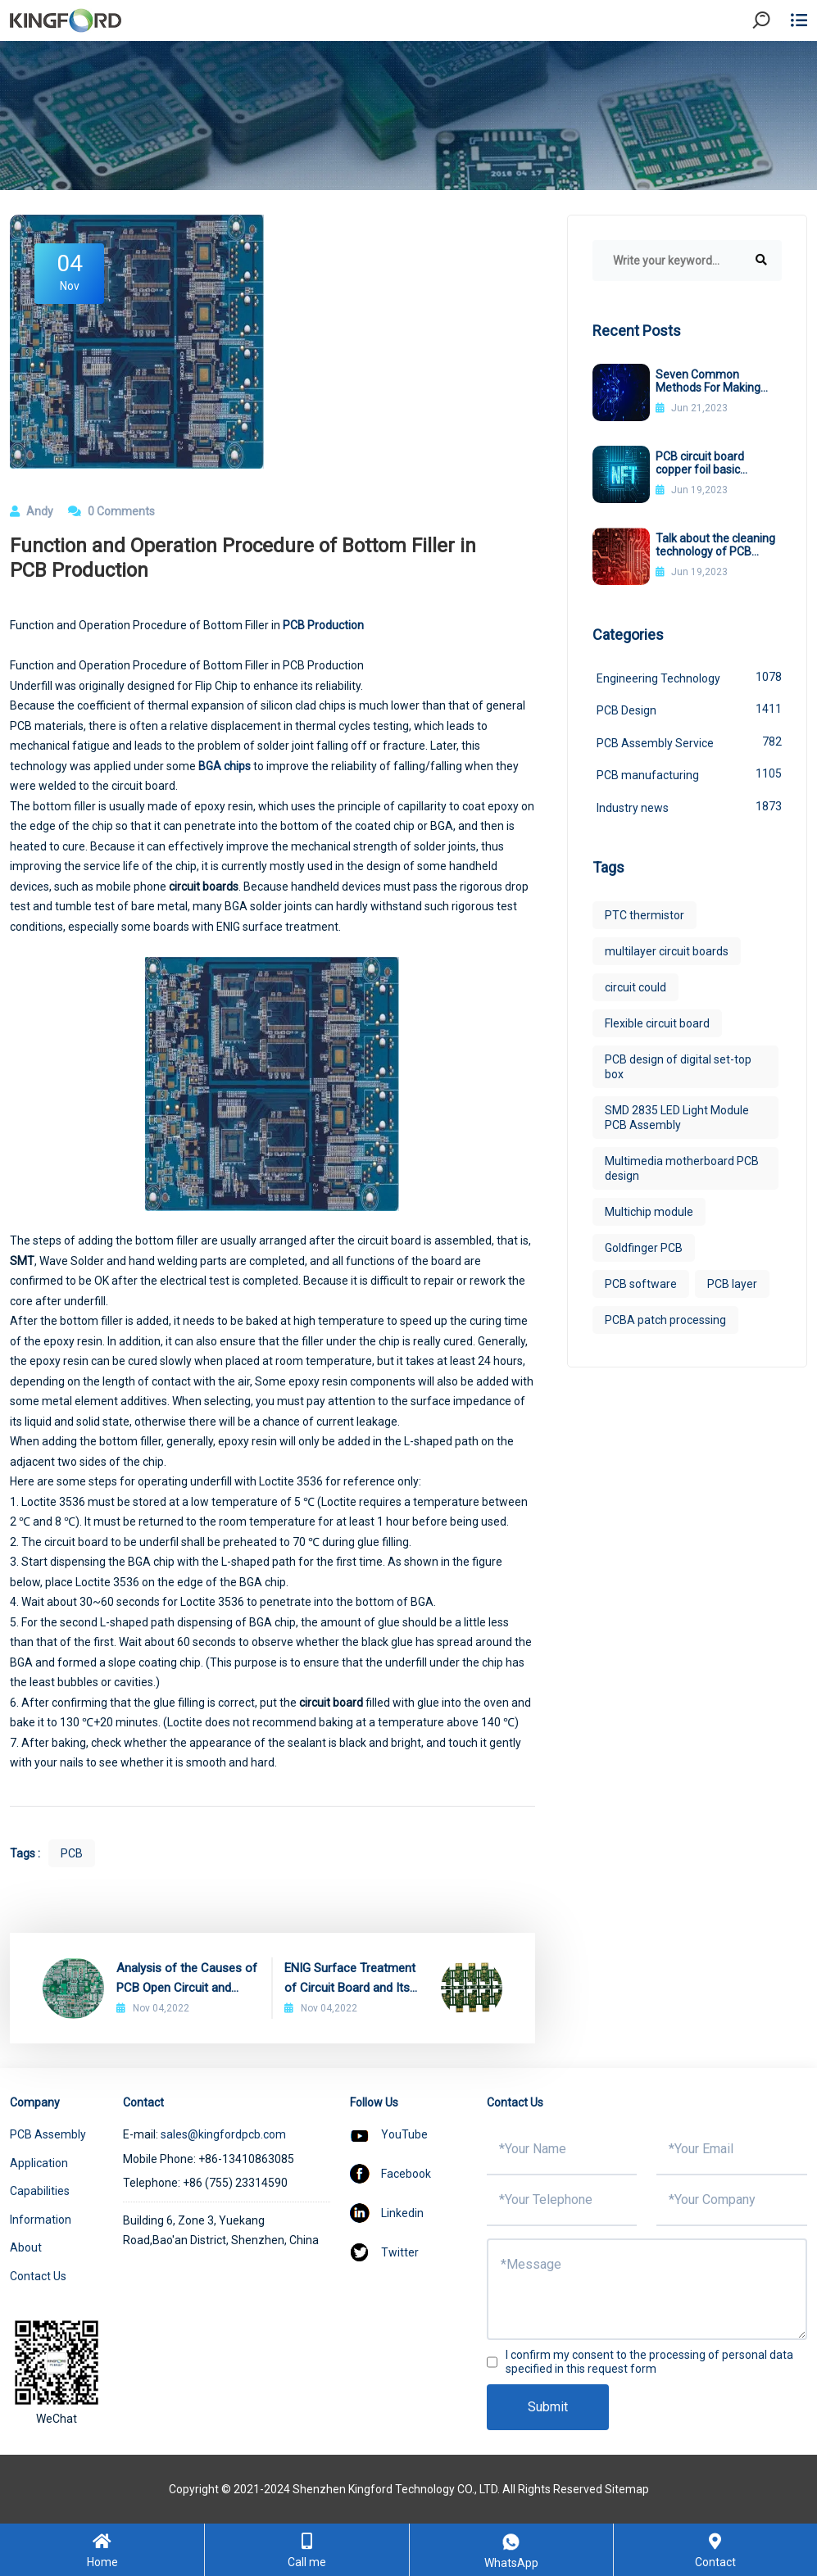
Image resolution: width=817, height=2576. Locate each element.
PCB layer (732, 1283)
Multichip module (649, 1211)
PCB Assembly (48, 2134)
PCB (72, 1853)
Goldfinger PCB (644, 1247)
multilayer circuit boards (666, 951)
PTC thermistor (644, 915)
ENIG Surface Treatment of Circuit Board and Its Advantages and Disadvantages (349, 1979)
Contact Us (38, 2276)
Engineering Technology (689, 677)
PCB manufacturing (689, 773)
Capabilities (40, 2190)
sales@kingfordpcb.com (223, 2134)
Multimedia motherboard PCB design (682, 1168)
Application (39, 2163)
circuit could (635, 987)
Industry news (689, 806)
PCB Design (689, 709)
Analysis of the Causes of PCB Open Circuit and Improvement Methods (186, 1979)
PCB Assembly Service (689, 741)
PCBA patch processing (665, 1320)
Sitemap (627, 2489)
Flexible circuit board (657, 1023)
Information (40, 2219)
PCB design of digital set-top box (678, 1067)
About (26, 2247)
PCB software (641, 1283)
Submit (548, 2407)
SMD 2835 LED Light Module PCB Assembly (677, 1118)
